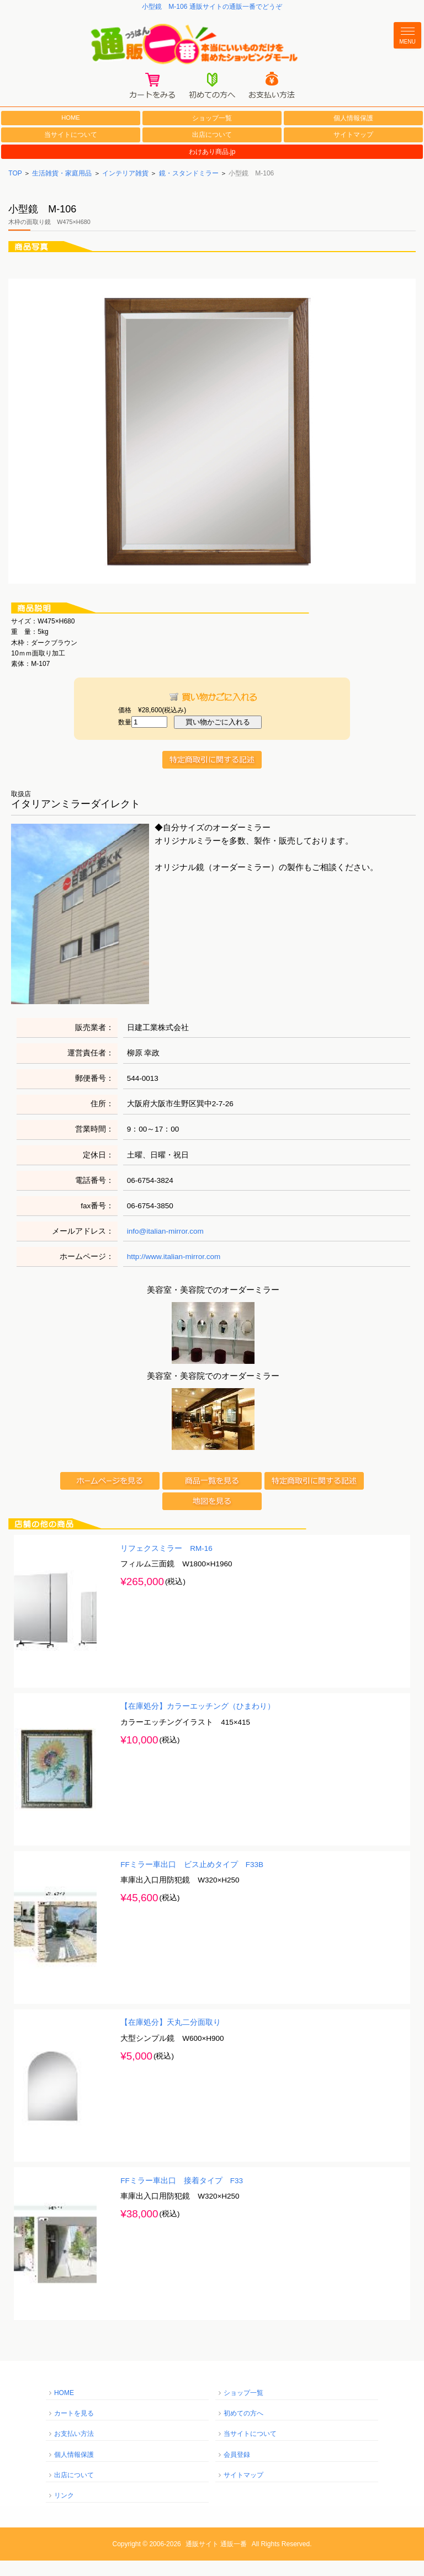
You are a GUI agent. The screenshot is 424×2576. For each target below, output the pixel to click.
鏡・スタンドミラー (189, 188)
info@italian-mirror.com (165, 1246)
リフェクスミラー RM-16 (166, 1563)
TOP (15, 188)
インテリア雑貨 (125, 188)
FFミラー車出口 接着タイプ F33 (181, 2195)
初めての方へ (243, 2428)
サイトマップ (353, 149)
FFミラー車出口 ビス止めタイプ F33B (191, 1879)
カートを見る (74, 2428)
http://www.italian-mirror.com (174, 1271)
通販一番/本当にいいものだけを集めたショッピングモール (212, 50)
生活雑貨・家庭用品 (62, 188)
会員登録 (237, 2469)
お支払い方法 (74, 2448)
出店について (212, 149)
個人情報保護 (353, 133)
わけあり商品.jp (212, 166)
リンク (64, 2510)
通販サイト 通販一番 (216, 2559)
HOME (70, 132)
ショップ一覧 (212, 133)
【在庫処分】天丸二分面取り (170, 2037)
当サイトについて (70, 149)
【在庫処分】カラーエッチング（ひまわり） (197, 1721)
